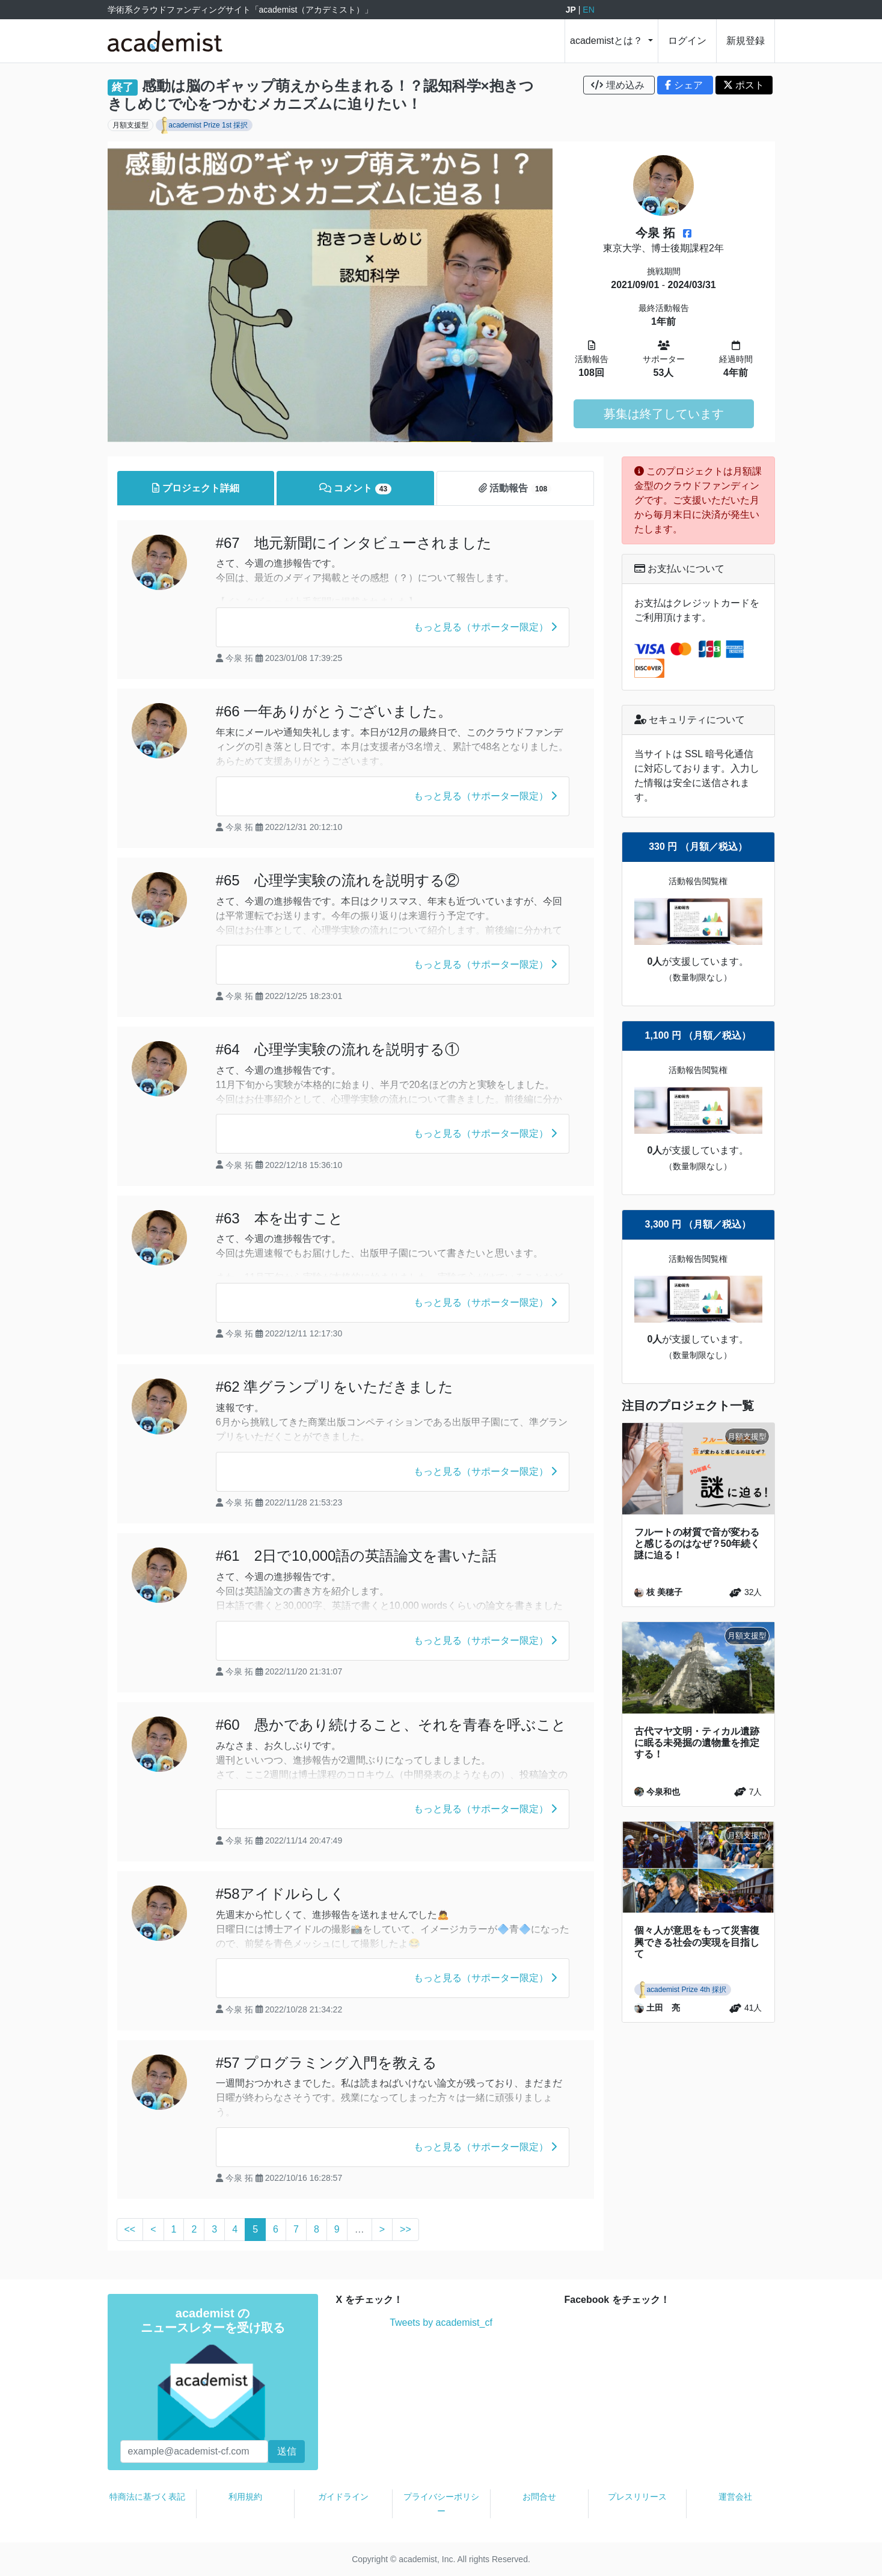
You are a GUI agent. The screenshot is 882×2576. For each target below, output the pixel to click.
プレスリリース (637, 2496)
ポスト (743, 85)
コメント (355, 488)
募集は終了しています (664, 413)
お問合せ (539, 2496)
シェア (685, 85)
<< (130, 2229)
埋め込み (619, 85)
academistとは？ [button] (607, 40)
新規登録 (745, 40)
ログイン (687, 40)
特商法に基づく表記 (147, 2496)
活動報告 (515, 488)
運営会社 (735, 2496)
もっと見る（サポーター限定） (485, 627)
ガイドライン (343, 2496)
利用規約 (245, 2496)
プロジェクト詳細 (195, 488)
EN (588, 9)
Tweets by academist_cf (441, 2322)
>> (405, 2229)
